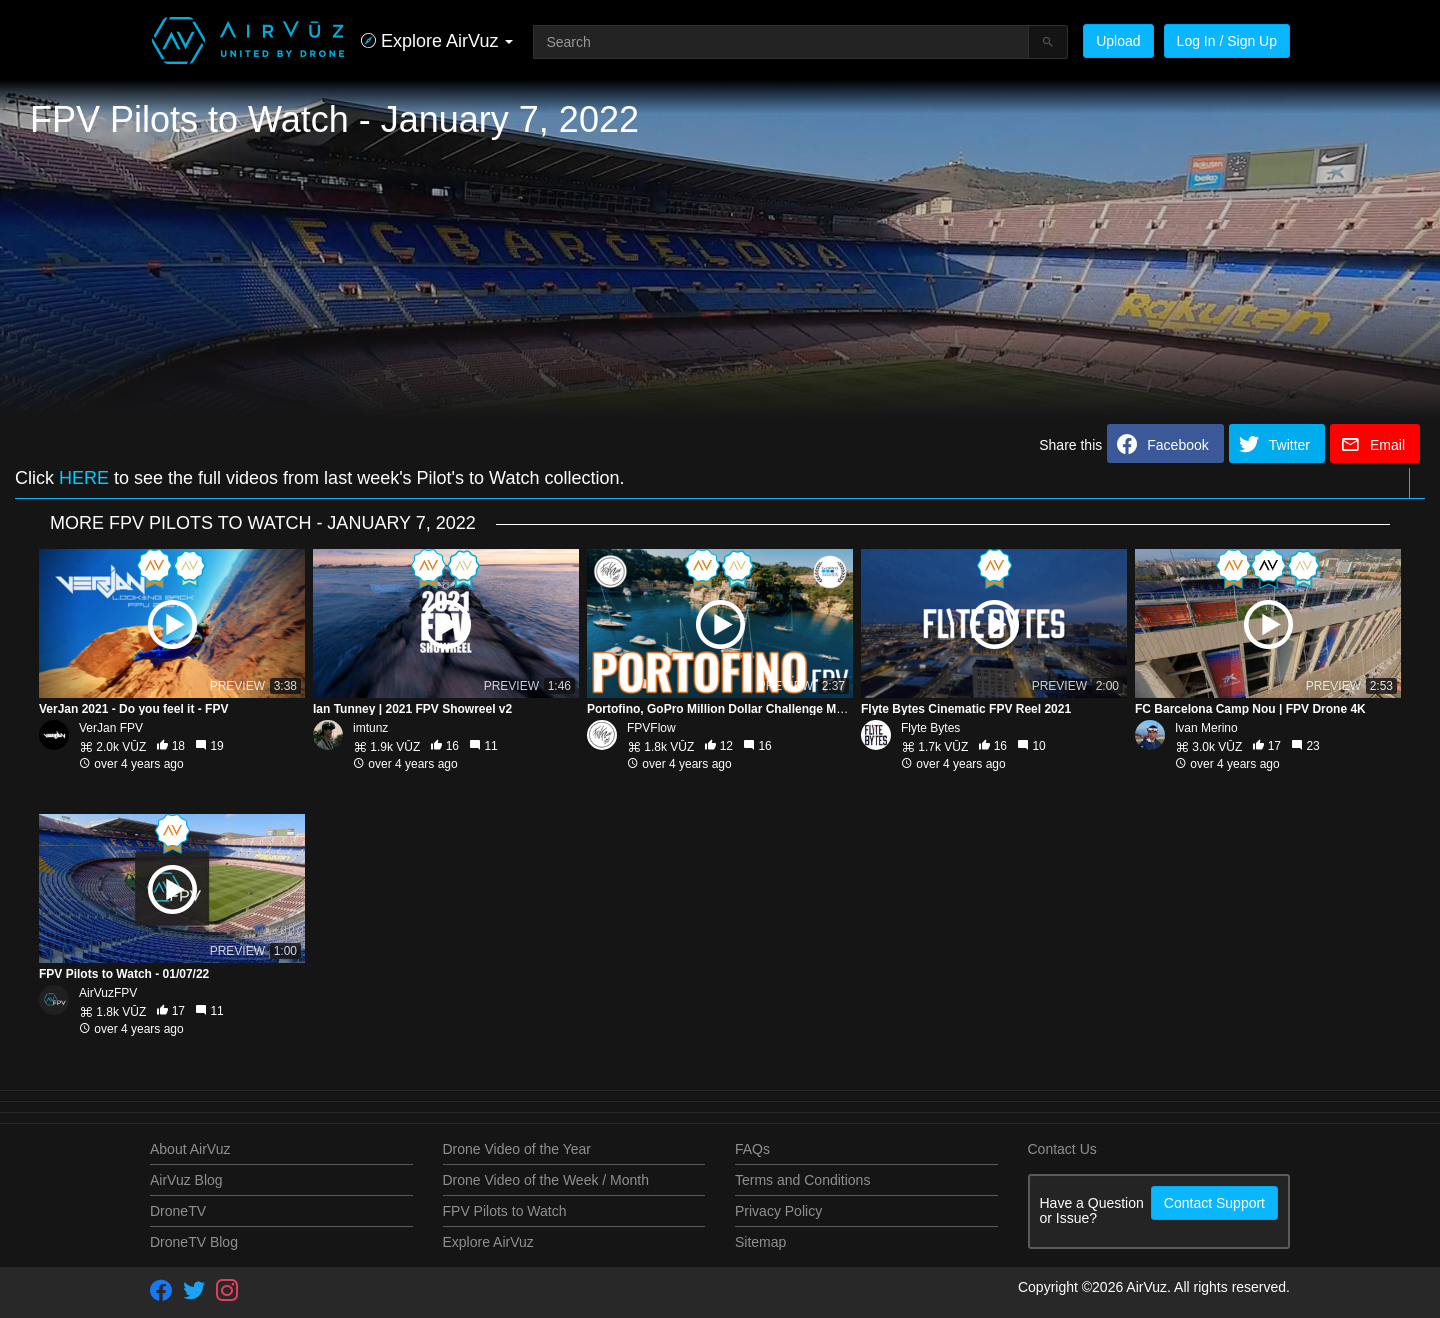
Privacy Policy (778, 1211)
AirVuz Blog (186, 1180)
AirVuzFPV (108, 993)
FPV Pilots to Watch (505, 1211)
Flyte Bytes (930, 728)
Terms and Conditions (802, 1180)
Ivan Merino (1206, 728)
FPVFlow (651, 728)
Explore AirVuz (488, 1242)
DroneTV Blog (194, 1242)
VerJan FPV (111, 728)
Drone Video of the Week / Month (546, 1180)
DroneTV (178, 1211)
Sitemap (760, 1242)
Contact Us (1062, 1149)
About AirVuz (190, 1149)
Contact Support (1214, 1203)
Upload (1118, 41)
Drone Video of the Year (517, 1149)
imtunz (370, 728)
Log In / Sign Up (1227, 41)
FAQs (752, 1149)
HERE (84, 478)
